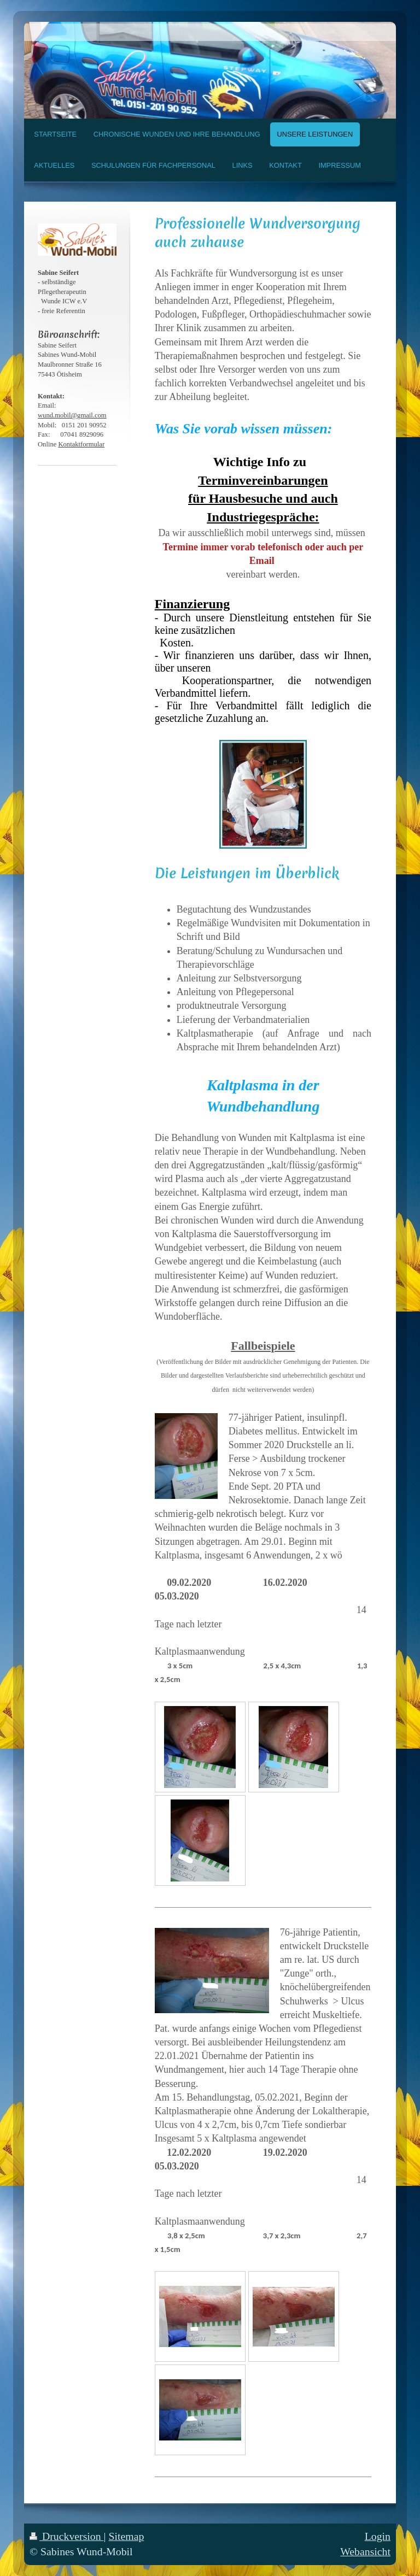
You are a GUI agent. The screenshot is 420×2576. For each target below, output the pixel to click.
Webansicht (365, 2551)
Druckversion (67, 2536)
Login (377, 2536)
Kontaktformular (81, 444)
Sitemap (126, 2536)
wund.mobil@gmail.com (72, 415)
